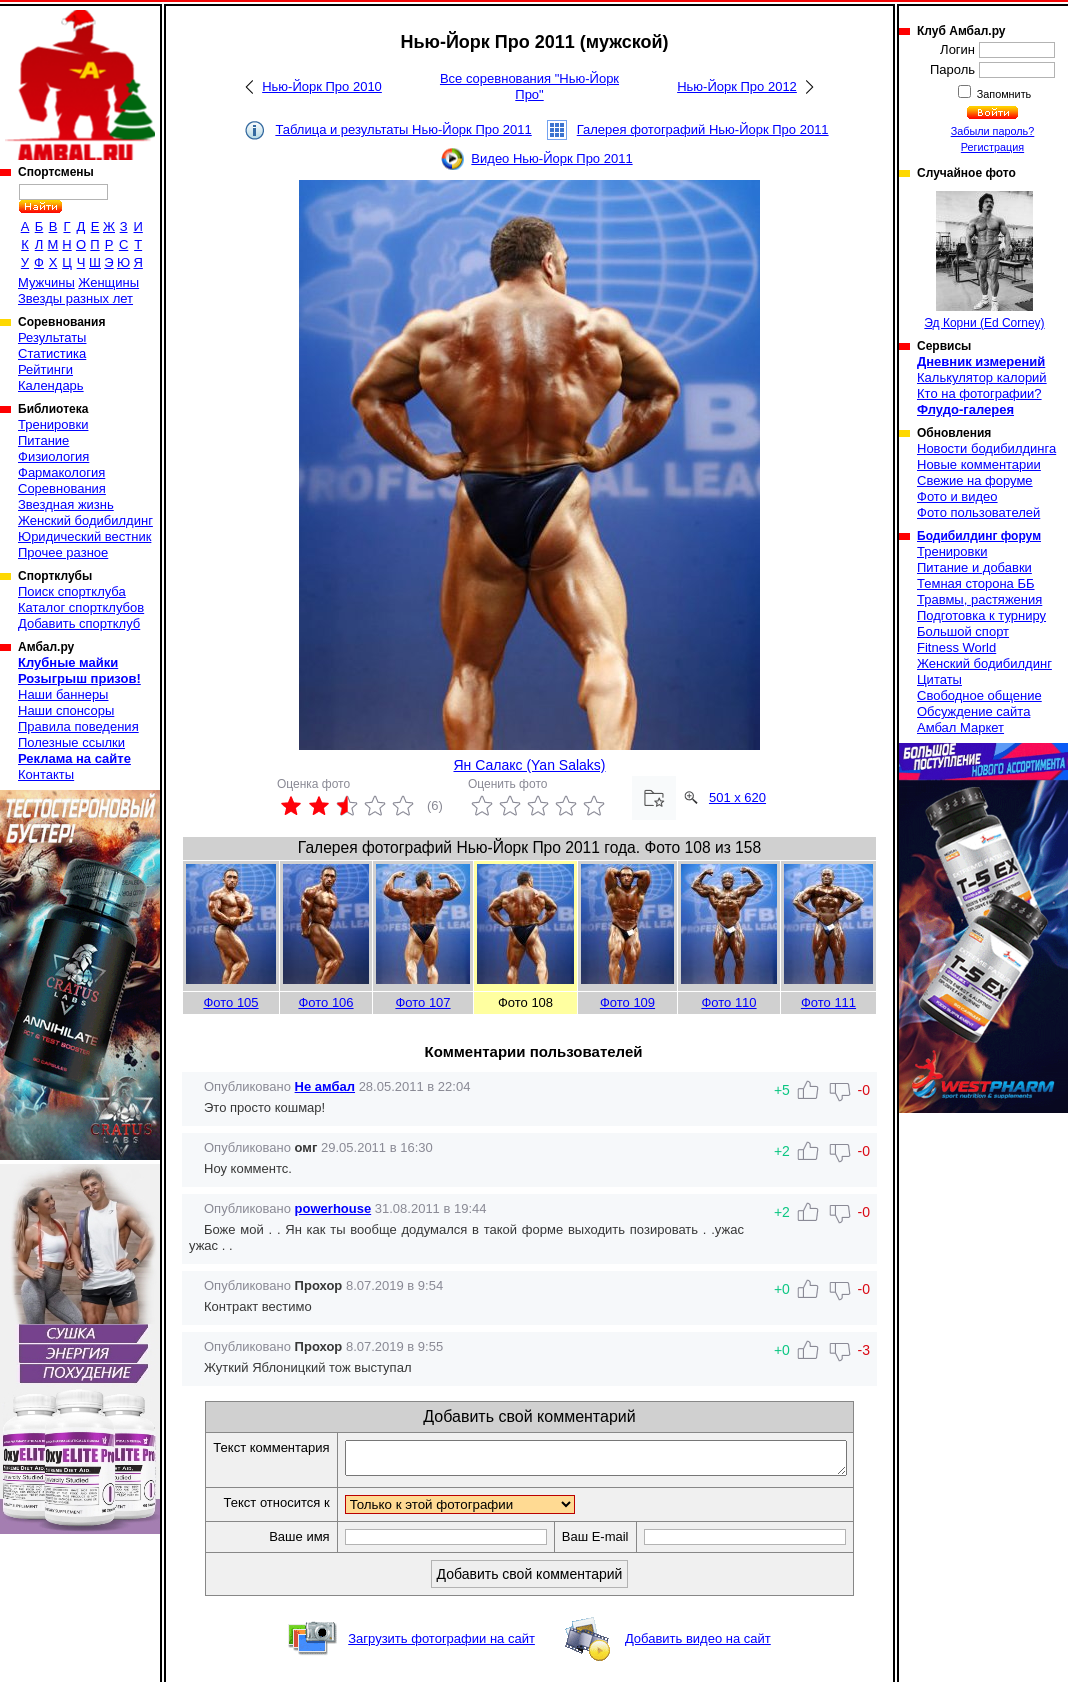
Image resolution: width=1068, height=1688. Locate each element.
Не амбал (325, 1086)
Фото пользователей (978, 512)
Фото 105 (230, 1002)
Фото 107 (422, 1002)
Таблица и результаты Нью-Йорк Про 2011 (403, 129)
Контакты (46, 774)
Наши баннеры (63, 694)
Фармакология (61, 472)
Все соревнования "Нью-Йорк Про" (529, 86)
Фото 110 (728, 1002)
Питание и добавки (974, 567)
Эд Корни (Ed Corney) (984, 260)
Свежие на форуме (975, 480)
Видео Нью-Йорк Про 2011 (551, 158)
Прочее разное (63, 552)
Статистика (52, 353)
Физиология (53, 456)
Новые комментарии (979, 464)
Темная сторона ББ (976, 583)
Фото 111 (828, 1002)
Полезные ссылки (71, 742)
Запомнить (1003, 94)
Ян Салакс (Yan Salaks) (529, 765)
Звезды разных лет (75, 298)
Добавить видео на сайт (698, 1644)
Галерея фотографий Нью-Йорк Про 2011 (703, 129)
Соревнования (62, 488)
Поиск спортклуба (72, 591)
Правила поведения (78, 726)
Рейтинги (45, 369)
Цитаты (939, 679)
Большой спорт (963, 631)
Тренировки (53, 424)
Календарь (51, 385)
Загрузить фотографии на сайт (441, 1644)
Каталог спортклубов (81, 607)
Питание (43, 440)
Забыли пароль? (993, 131)
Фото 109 (627, 1002)
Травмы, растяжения (979, 599)
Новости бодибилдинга (986, 448)
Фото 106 (325, 1002)
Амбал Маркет (960, 727)
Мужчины (46, 282)
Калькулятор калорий (982, 377)
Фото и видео (957, 496)
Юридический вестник (84, 536)
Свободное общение (979, 695)
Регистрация (992, 147)
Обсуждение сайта (973, 711)
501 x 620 (737, 797)
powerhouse (333, 1208)
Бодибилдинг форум (979, 536)
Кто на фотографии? (979, 393)
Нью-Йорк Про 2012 (737, 86)
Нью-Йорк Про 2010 (322, 86)
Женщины (108, 282)
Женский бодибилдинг (85, 520)
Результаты (52, 337)
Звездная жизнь (66, 504)
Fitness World (956, 647)
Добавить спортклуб (79, 623)
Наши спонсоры (66, 710)
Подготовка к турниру (981, 615)
